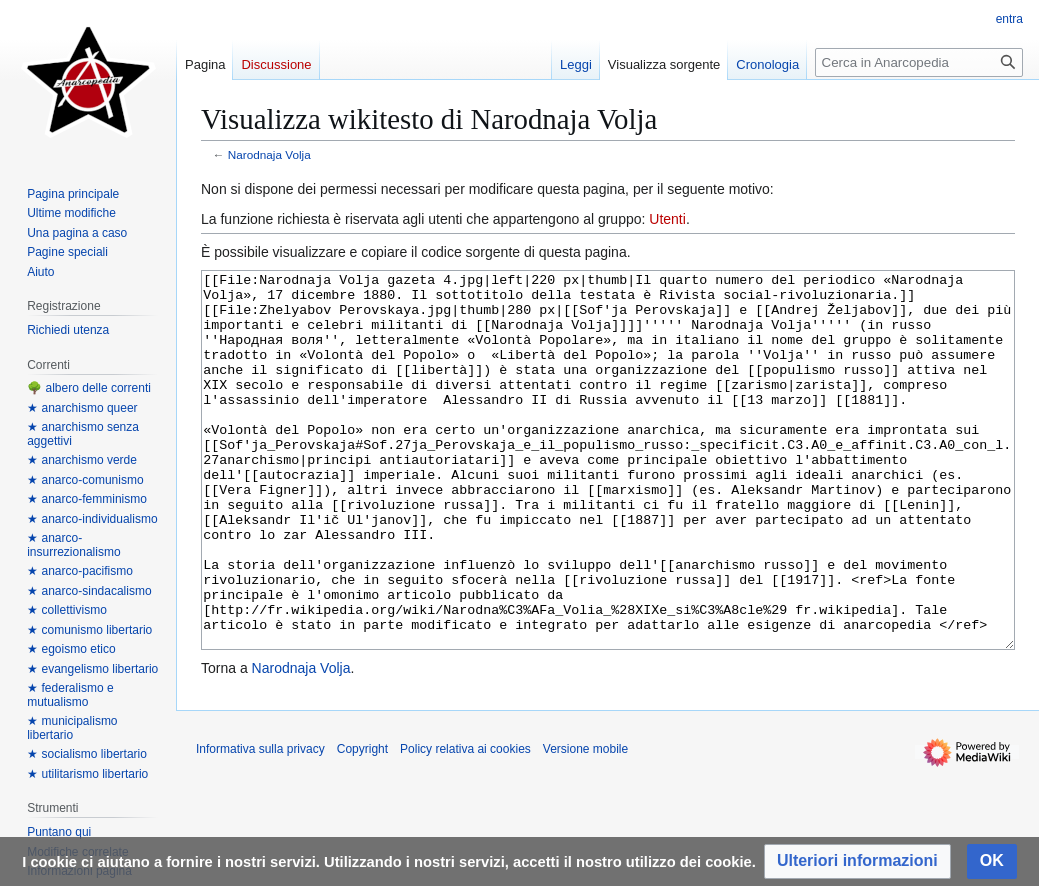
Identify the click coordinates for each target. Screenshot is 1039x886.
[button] (857, 861)
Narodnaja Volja (269, 154)
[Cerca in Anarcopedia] (919, 62)
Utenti (667, 219)
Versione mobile (585, 824)
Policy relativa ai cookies (465, 824)
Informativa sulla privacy (260, 824)
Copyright (362, 824)
